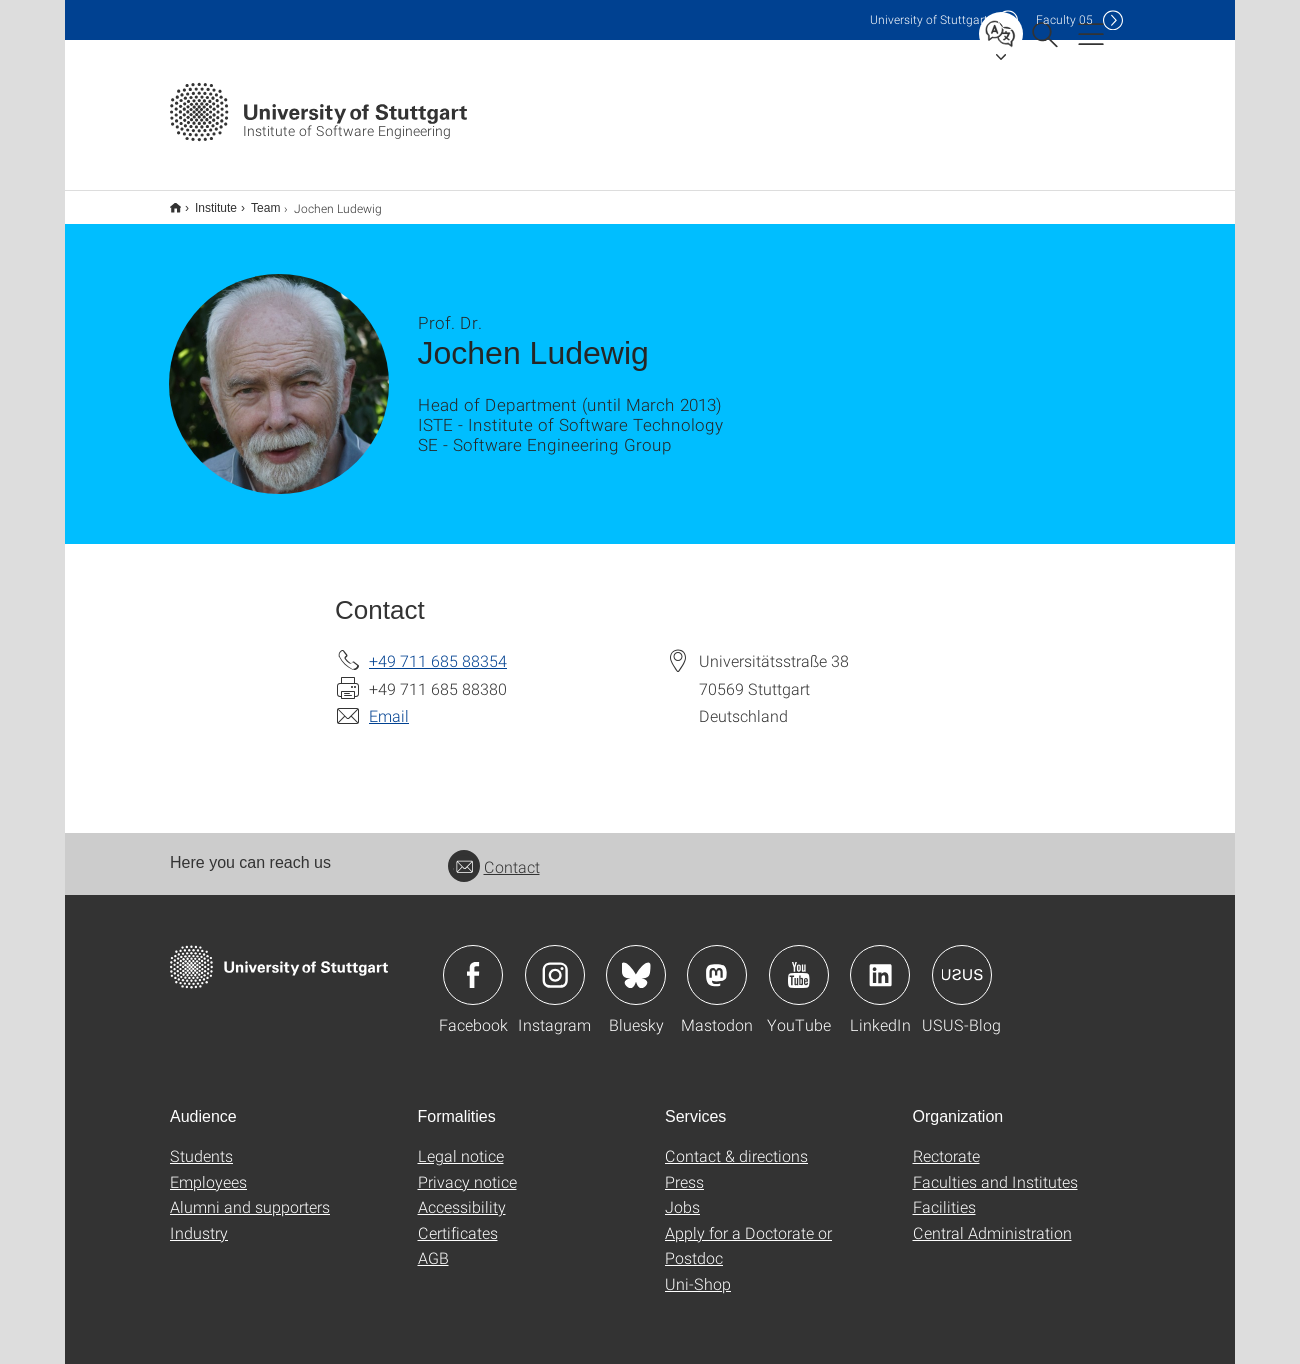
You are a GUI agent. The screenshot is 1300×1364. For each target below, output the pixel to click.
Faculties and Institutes (995, 1168)
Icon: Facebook (473, 962)
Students (201, 1142)
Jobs (682, 1193)
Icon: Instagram (555, 962)
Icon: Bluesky (636, 962)
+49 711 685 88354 (438, 647)
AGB (433, 1244)
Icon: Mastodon (717, 962)
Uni (929, 19)
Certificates (458, 1219)
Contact (494, 853)
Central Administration (992, 1219)
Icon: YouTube (799, 962)
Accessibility (462, 1193)
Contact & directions (736, 1142)
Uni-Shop (698, 1270)
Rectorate (946, 1142)
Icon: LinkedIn (880, 962)
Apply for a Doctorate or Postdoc (748, 1232)
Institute (205, 201)
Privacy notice (467, 1168)
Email (389, 702)
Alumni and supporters (250, 1193)
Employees (208, 1168)
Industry (199, 1219)
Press (684, 1168)
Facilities (944, 1193)
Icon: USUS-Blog (962, 962)
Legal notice (461, 1142)
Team (254, 201)
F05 (1064, 19)
